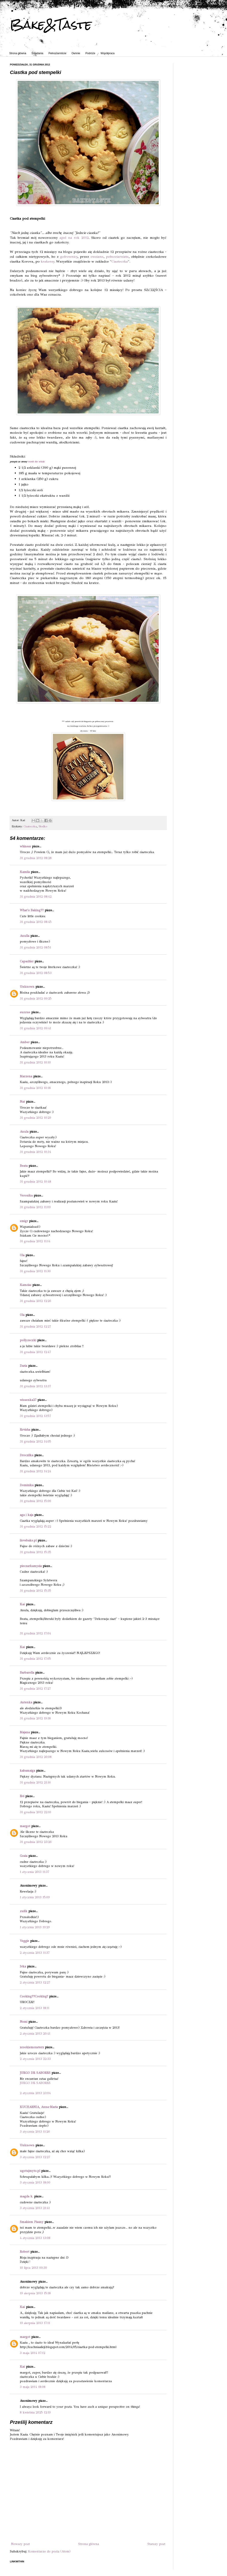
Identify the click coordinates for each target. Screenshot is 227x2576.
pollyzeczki (28, 1340)
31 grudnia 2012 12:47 (35, 1352)
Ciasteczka (120, 261)
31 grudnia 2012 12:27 (35, 1326)
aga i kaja (26, 1515)
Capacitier (26, 961)
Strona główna (17, 53)
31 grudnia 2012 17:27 (35, 1689)
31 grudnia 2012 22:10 (35, 1812)
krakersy (47, 261)
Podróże (90, 53)
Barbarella (27, 1672)
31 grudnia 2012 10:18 (35, 1088)
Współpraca (107, 53)
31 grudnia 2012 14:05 (35, 1441)
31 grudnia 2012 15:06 (35, 1501)
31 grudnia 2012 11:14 (35, 1241)
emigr (24, 1221)
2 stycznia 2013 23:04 (35, 2093)
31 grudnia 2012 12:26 (35, 1301)
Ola (22, 1255)
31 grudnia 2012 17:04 (35, 1633)
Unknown (27, 987)
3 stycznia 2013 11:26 (35, 2131)
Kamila (25, 872)
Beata (24, 1166)
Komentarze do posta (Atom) (49, 2551)
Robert (24, 2252)
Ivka (23, 1966)
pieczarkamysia (31, 1566)
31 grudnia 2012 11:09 (35, 1207)
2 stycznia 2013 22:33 (35, 2059)
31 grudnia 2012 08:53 (36, 973)
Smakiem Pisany (31, 2222)
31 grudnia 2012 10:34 (35, 1152)
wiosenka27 (28, 1400)
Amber (25, 1042)
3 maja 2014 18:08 (32, 2387)
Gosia (23, 1856)
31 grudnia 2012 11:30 (35, 1271)
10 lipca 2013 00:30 (33, 2268)
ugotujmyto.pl (30, 2171)
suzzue (25, 1012)
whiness (25, 846)
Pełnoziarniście (57, 53)
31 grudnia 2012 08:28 (36, 858)
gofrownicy (68, 256)
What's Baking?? (32, 910)
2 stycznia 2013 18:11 (34, 2008)
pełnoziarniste (117, 256)
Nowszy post (20, 2544)
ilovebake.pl (28, 1540)
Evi (22, 1796)
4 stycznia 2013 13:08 (35, 2238)
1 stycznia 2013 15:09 (35, 1897)
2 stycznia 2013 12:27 (35, 1982)
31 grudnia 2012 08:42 (36, 896)
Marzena (26, 1076)
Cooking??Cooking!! (34, 1996)
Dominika (26, 1485)
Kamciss (25, 1285)
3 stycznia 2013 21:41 (35, 2208)
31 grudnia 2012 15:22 (35, 1526)
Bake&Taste (50, 24)
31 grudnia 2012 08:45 (36, 922)
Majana (25, 1732)
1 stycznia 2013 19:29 (35, 1927)
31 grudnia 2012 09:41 (35, 1028)
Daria (23, 1366)
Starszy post (156, 2544)
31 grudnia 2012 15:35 (35, 1552)
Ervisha (25, 1430)
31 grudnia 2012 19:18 (35, 1718)
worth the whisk (36, 461)
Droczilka (26, 1455)
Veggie (24, 1941)
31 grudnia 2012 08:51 (35, 947)
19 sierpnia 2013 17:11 (35, 2323)
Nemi (23, 2022)
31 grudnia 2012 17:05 (35, 1659)
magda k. (26, 2196)
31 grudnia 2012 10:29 (35, 1118)
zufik (23, 1911)
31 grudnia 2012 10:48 (35, 1181)
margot (25, 1826)
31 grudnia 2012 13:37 (35, 1386)
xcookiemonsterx (32, 2047)
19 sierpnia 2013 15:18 (35, 2293)
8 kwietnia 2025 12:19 (35, 2412)
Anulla (24, 936)
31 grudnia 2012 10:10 (35, 1062)
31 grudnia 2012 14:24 (35, 1471)
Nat (22, 1102)
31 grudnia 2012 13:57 (35, 1416)
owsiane (97, 256)
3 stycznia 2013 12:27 (35, 2157)
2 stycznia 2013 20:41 (35, 2033)
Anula (24, 1131)
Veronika (26, 1195)
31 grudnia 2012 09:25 (36, 998)
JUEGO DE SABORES (35, 2073)
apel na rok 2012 (74, 237)
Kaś (22, 1604)
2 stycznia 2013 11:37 (35, 1953)
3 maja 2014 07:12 (32, 2353)
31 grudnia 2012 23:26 (36, 1842)
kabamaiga (27, 1770)
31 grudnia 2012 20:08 (36, 1757)
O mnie (76, 53)
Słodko (43, 826)
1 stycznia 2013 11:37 (34, 1872)
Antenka (26, 1702)
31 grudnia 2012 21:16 (35, 1782)
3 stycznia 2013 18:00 (35, 2182)
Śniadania (37, 53)
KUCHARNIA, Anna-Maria (39, 2107)
